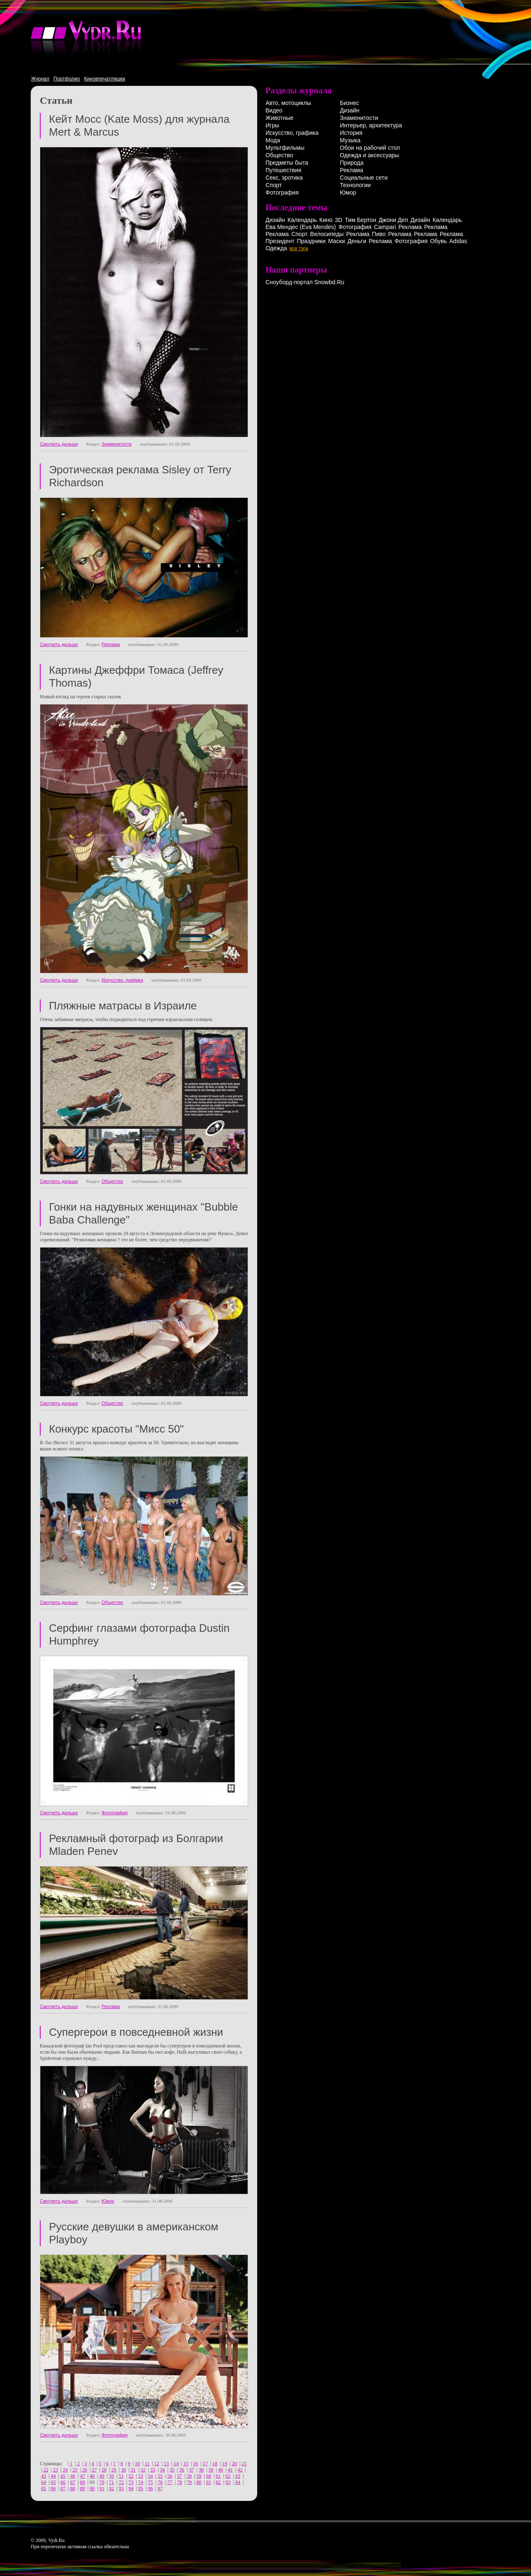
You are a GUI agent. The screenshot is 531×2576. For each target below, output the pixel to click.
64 (43, 2482)
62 (228, 2476)
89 (82, 2488)
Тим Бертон (360, 220)
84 (237, 2482)
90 (92, 2488)
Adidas (458, 241)
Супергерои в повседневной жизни (136, 2032)
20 (234, 2463)
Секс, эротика (284, 177)
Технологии (355, 185)
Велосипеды (327, 234)
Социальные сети (363, 177)
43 (43, 2476)
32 (142, 2470)
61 (218, 2476)
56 (169, 2476)
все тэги (299, 248)
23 (55, 2470)
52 (131, 2476)
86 (53, 2488)
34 (162, 2470)
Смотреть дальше (59, 443)
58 (189, 2476)
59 (199, 2476)
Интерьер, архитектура (371, 125)
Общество (112, 1181)
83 (228, 2482)
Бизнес (349, 103)
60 (208, 2476)
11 (147, 2463)
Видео (274, 110)
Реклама (111, 644)
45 (63, 2476)
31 (133, 2470)
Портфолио (67, 79)
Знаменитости (117, 443)
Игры (272, 125)
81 (208, 2482)
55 (160, 2476)
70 (101, 2482)
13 (166, 2463)
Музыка (350, 140)
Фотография (115, 1812)
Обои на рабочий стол (370, 147)
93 (121, 2488)
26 (84, 2470)
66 (63, 2482)
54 (150, 2476)
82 (218, 2482)
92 (111, 2488)
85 (43, 2488)
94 (131, 2488)
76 (160, 2482)
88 (72, 2488)
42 (240, 2470)
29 (113, 2470)
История (351, 132)
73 (131, 2482)
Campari (385, 227)
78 (179, 2482)
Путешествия (283, 170)
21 (243, 2463)
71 (111, 2482)
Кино (326, 220)
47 (82, 2476)
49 (101, 2476)
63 (237, 2476)
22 (45, 2470)
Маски (336, 241)
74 (140, 2482)
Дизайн (349, 110)
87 (63, 2488)
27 (94, 2470)
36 (181, 2470)
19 (224, 2463)
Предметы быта (287, 162)
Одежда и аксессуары (369, 155)
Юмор (108, 2200)
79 (189, 2482)
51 (121, 2476)
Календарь (302, 220)
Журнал (40, 79)
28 (104, 2470)
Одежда (276, 248)
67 (72, 2482)
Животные (280, 118)
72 (121, 2482)
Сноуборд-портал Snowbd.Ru (305, 282)
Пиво (379, 234)
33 (152, 2470)
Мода (273, 140)
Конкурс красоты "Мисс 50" (116, 1429)
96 (150, 2488)
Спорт (274, 185)
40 (220, 2470)
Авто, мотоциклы (288, 103)
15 (185, 2463)
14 (175, 2463)
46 (72, 2476)
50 (111, 2476)
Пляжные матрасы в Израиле (123, 1005)
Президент (280, 241)
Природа (351, 162)
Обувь (438, 241)
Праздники (311, 241)
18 (214, 2463)
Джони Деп (393, 220)
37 (191, 2470)
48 (92, 2476)
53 (140, 2476)
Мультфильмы (285, 147)
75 (150, 2482)
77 (169, 2482)
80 (199, 2482)
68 (82, 2482)
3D (338, 220)
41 (230, 2470)
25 (75, 2470)
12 (156, 2463)
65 (53, 2482)
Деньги (357, 241)
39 (210, 2470)
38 (201, 2470)
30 (123, 2470)
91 (101, 2488)
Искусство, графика (122, 979)
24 (65, 2470)
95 (140, 2488)
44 (53, 2476)
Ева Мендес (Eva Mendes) (301, 227)
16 (195, 2463)
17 (205, 2463)
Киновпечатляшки (104, 79)
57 (179, 2476)
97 (160, 2488)
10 (137, 2463)
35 (172, 2470)
